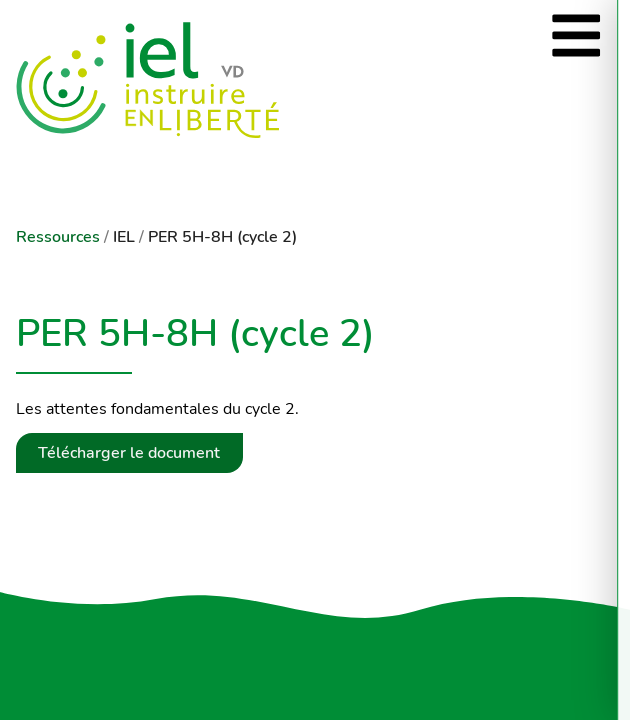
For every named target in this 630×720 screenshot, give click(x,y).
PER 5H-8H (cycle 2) (222, 237)
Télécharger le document (129, 453)
